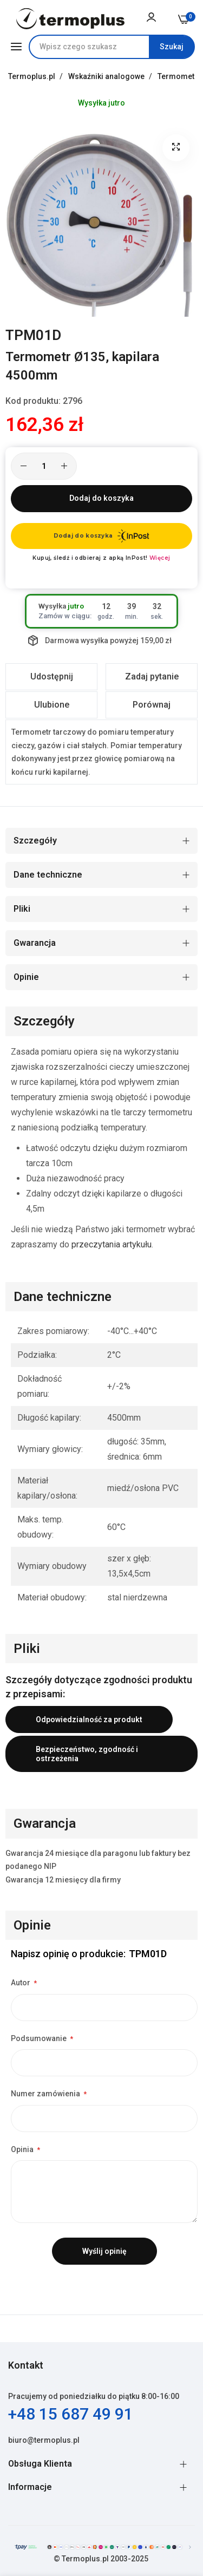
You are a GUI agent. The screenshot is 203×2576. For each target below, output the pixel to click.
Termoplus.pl (32, 76)
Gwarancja (35, 943)
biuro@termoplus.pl (44, 2440)
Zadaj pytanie (152, 676)
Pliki (22, 909)
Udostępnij (51, 676)
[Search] (171, 47)
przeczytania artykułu (111, 1244)
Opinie (26, 977)
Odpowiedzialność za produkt (89, 1719)
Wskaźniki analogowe (107, 76)
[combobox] (112, 47)
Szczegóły (35, 840)
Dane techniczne (48, 874)
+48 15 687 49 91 (70, 2413)
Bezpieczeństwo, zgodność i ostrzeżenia (87, 1754)
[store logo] (70, 18)
